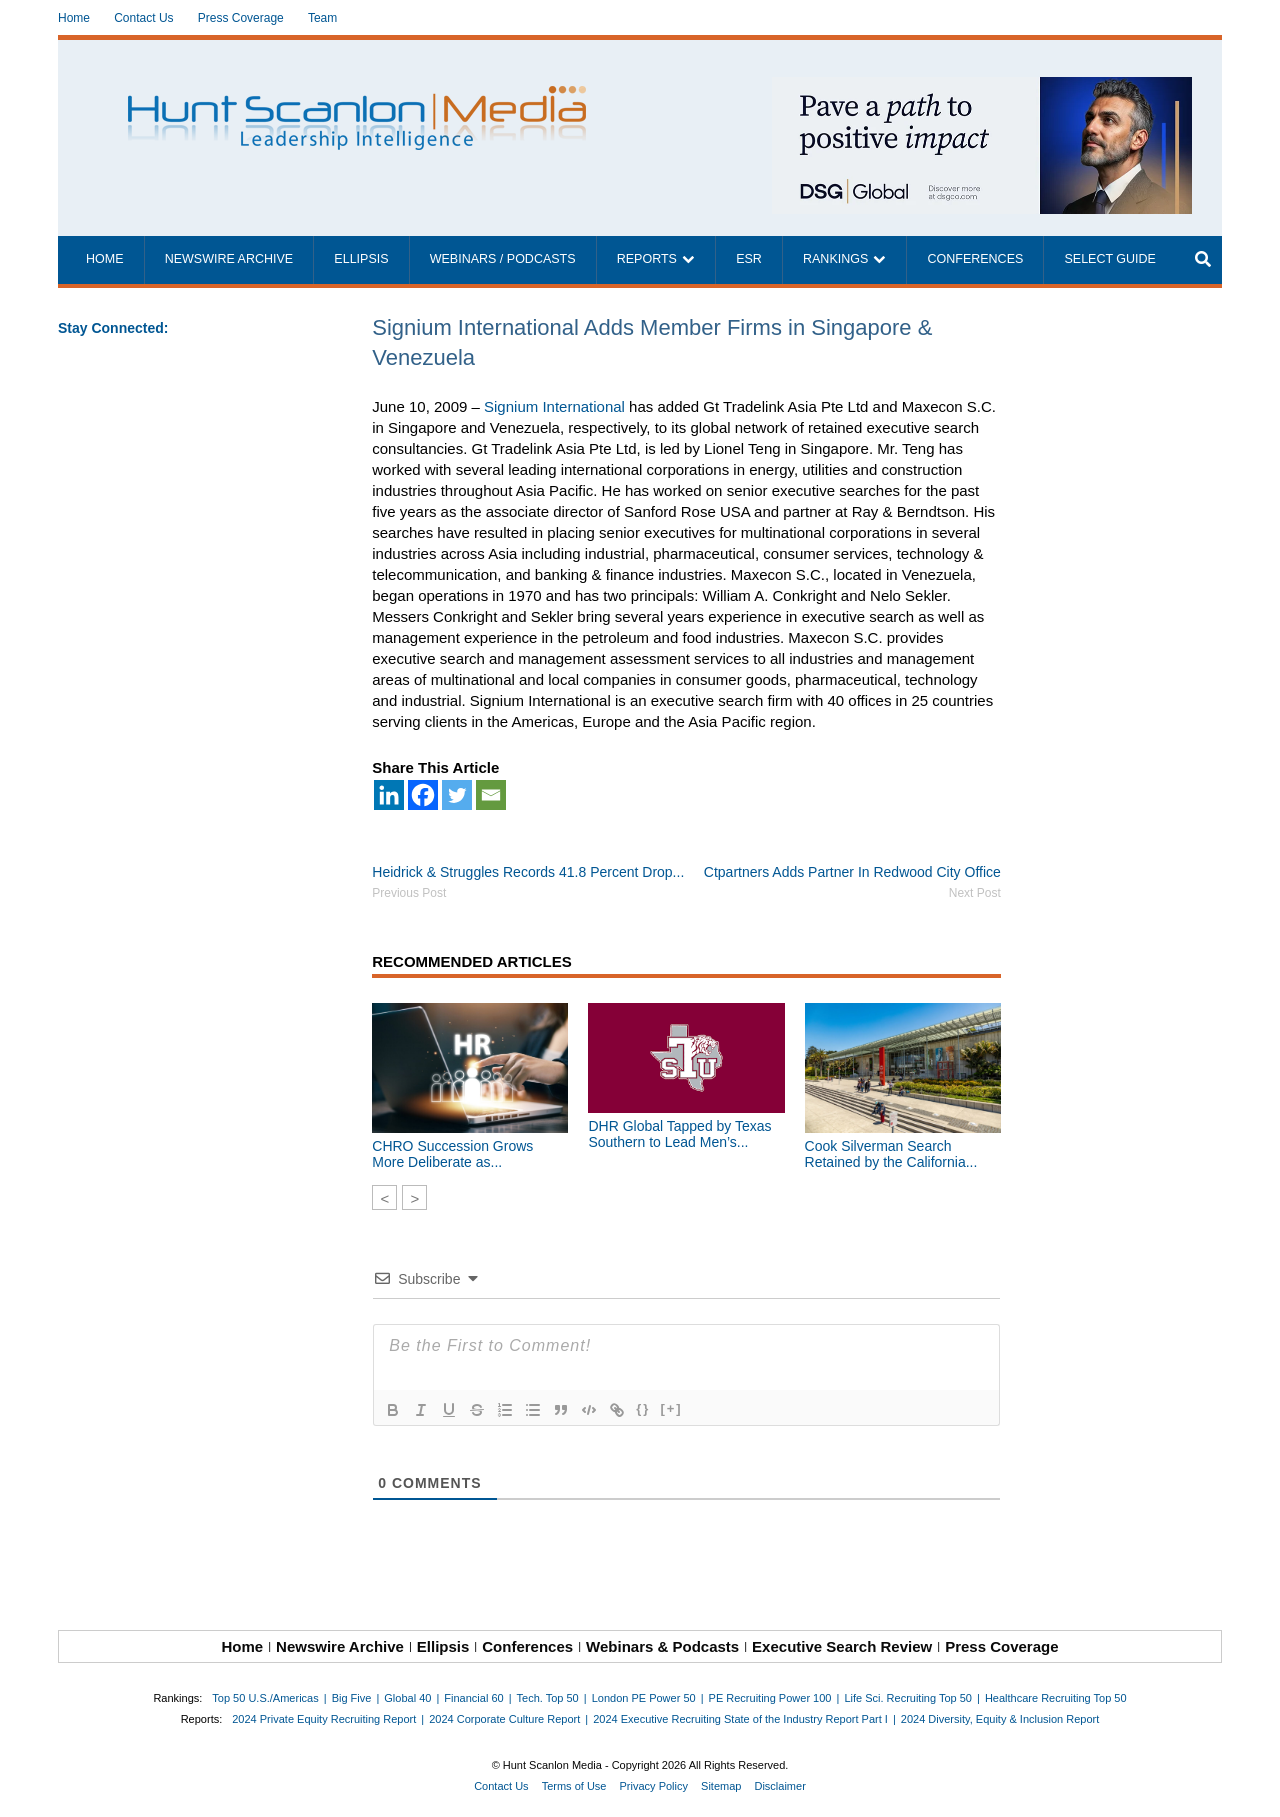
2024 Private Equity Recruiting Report (324, 1719)
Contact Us (143, 18)
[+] (671, 1408)
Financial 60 (473, 1698)
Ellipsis (361, 259)
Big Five (352, 1698)
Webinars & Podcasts (662, 1646)
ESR (749, 259)
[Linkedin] (389, 795)
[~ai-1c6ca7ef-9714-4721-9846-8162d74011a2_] (982, 87)
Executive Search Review (842, 1646)
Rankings (835, 259)
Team (322, 18)
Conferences (975, 259)
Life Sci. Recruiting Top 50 (908, 1698)
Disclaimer (779, 1786)
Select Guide (1109, 259)
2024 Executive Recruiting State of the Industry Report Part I (740, 1719)
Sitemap (721, 1786)
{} (643, 1408)
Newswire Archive (229, 259)
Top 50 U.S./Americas (265, 1698)
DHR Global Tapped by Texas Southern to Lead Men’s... (679, 1134)
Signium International (554, 406)
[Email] (491, 795)
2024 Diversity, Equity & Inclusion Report (1000, 1719)
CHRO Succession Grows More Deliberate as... (452, 1154)
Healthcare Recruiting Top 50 (1056, 1698)
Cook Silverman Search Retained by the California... (891, 1154)
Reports (647, 259)
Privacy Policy (654, 1786)
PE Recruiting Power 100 (770, 1698)
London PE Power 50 (644, 1698)
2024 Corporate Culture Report (504, 1719)
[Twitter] (457, 795)
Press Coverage (241, 18)
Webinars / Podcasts (503, 259)
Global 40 (407, 1698)
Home (74, 18)
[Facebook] (423, 795)
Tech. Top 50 (548, 1698)
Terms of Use (574, 1786)
